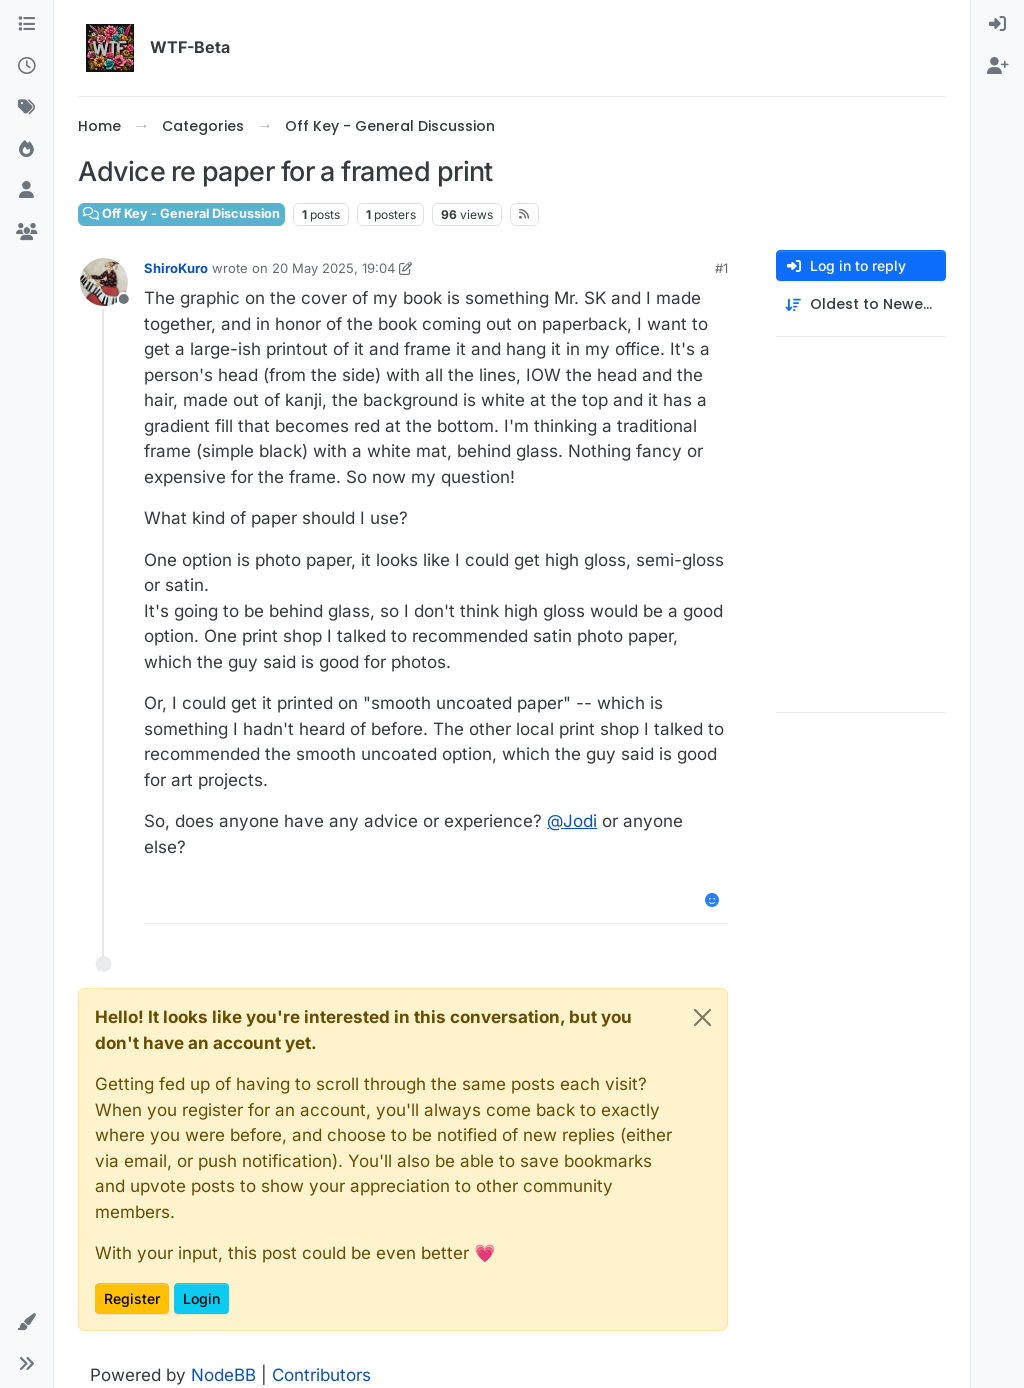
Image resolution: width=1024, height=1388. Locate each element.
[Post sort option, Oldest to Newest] (861, 304)
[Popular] (26, 150)
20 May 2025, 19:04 (333, 268)
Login (201, 1298)
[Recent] (26, 67)
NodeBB (223, 1375)
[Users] (26, 191)
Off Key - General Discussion (181, 213)
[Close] (702, 1017)
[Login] (997, 25)
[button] (26, 1323)
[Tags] (26, 108)
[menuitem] (997, 25)
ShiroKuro (176, 268)
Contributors (321, 1375)
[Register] (997, 67)
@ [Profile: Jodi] (572, 821)
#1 (721, 268)
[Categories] (26, 25)
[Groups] (26, 233)
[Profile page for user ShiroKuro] (104, 282)
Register (132, 1298)
